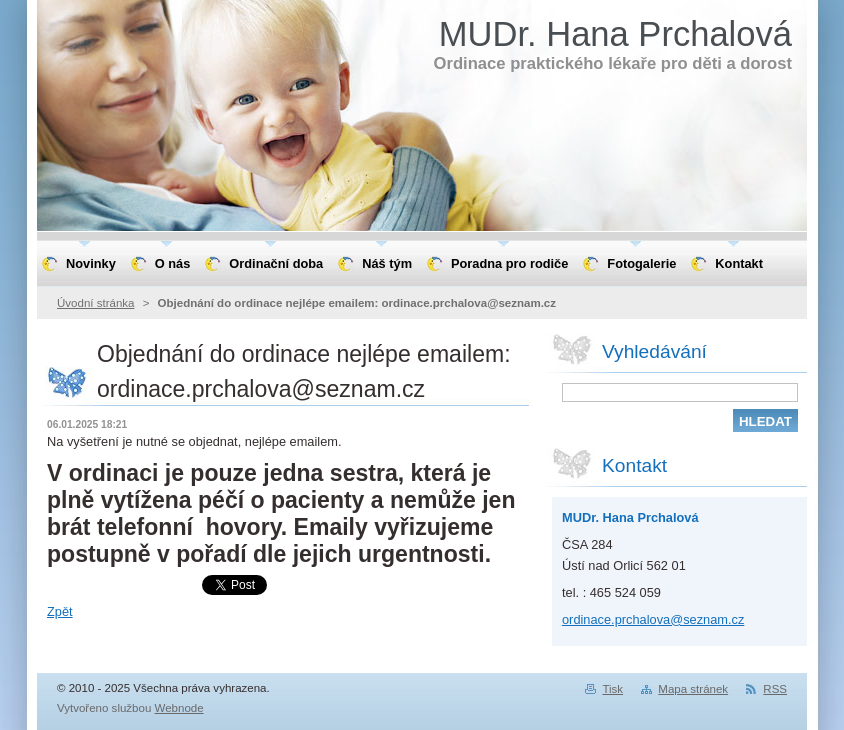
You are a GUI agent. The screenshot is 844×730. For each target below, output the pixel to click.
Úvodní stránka (95, 303)
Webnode (179, 708)
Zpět (60, 611)
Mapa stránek (693, 689)
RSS (775, 689)
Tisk (612, 689)
